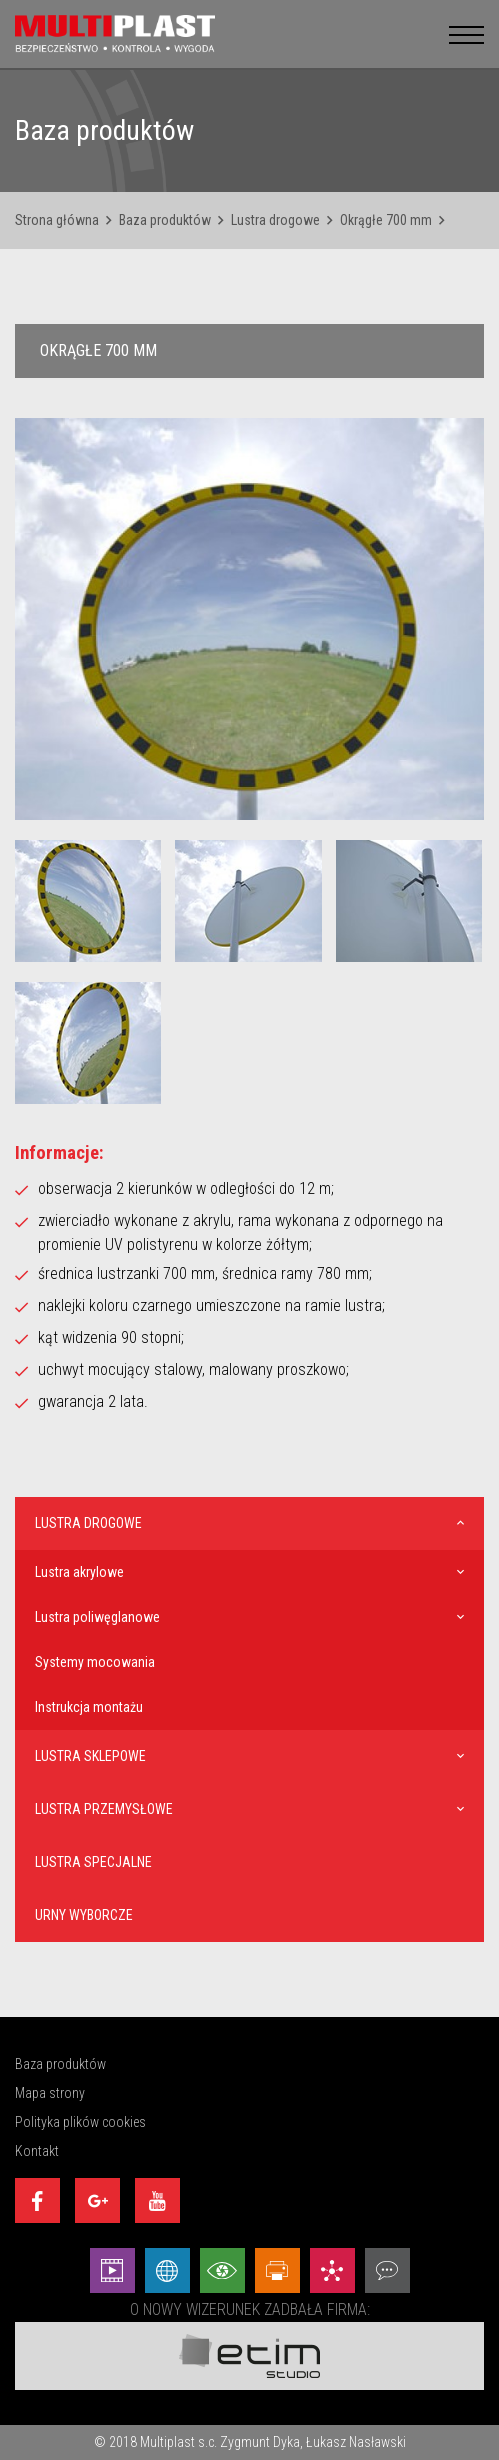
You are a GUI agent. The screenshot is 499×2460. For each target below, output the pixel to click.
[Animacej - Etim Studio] (112, 2270)
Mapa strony (50, 2093)
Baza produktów (165, 220)
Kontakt (37, 2151)
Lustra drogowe (275, 220)
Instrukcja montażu (89, 1707)
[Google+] (97, 2200)
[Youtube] (157, 2200)
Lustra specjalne (93, 1862)
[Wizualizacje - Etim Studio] (222, 2270)
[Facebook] (37, 2200)
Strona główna (57, 220)
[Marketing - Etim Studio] (332, 2270)
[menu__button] (466, 33)
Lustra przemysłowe (104, 1809)
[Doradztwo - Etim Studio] (387, 2270)
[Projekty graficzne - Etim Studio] (277, 2270)
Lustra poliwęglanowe (97, 1617)
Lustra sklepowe (90, 1756)
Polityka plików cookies (80, 2122)
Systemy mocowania (95, 1662)
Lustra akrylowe (79, 1572)
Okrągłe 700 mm (386, 220)
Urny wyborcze (84, 1915)
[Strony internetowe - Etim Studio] (167, 2270)
